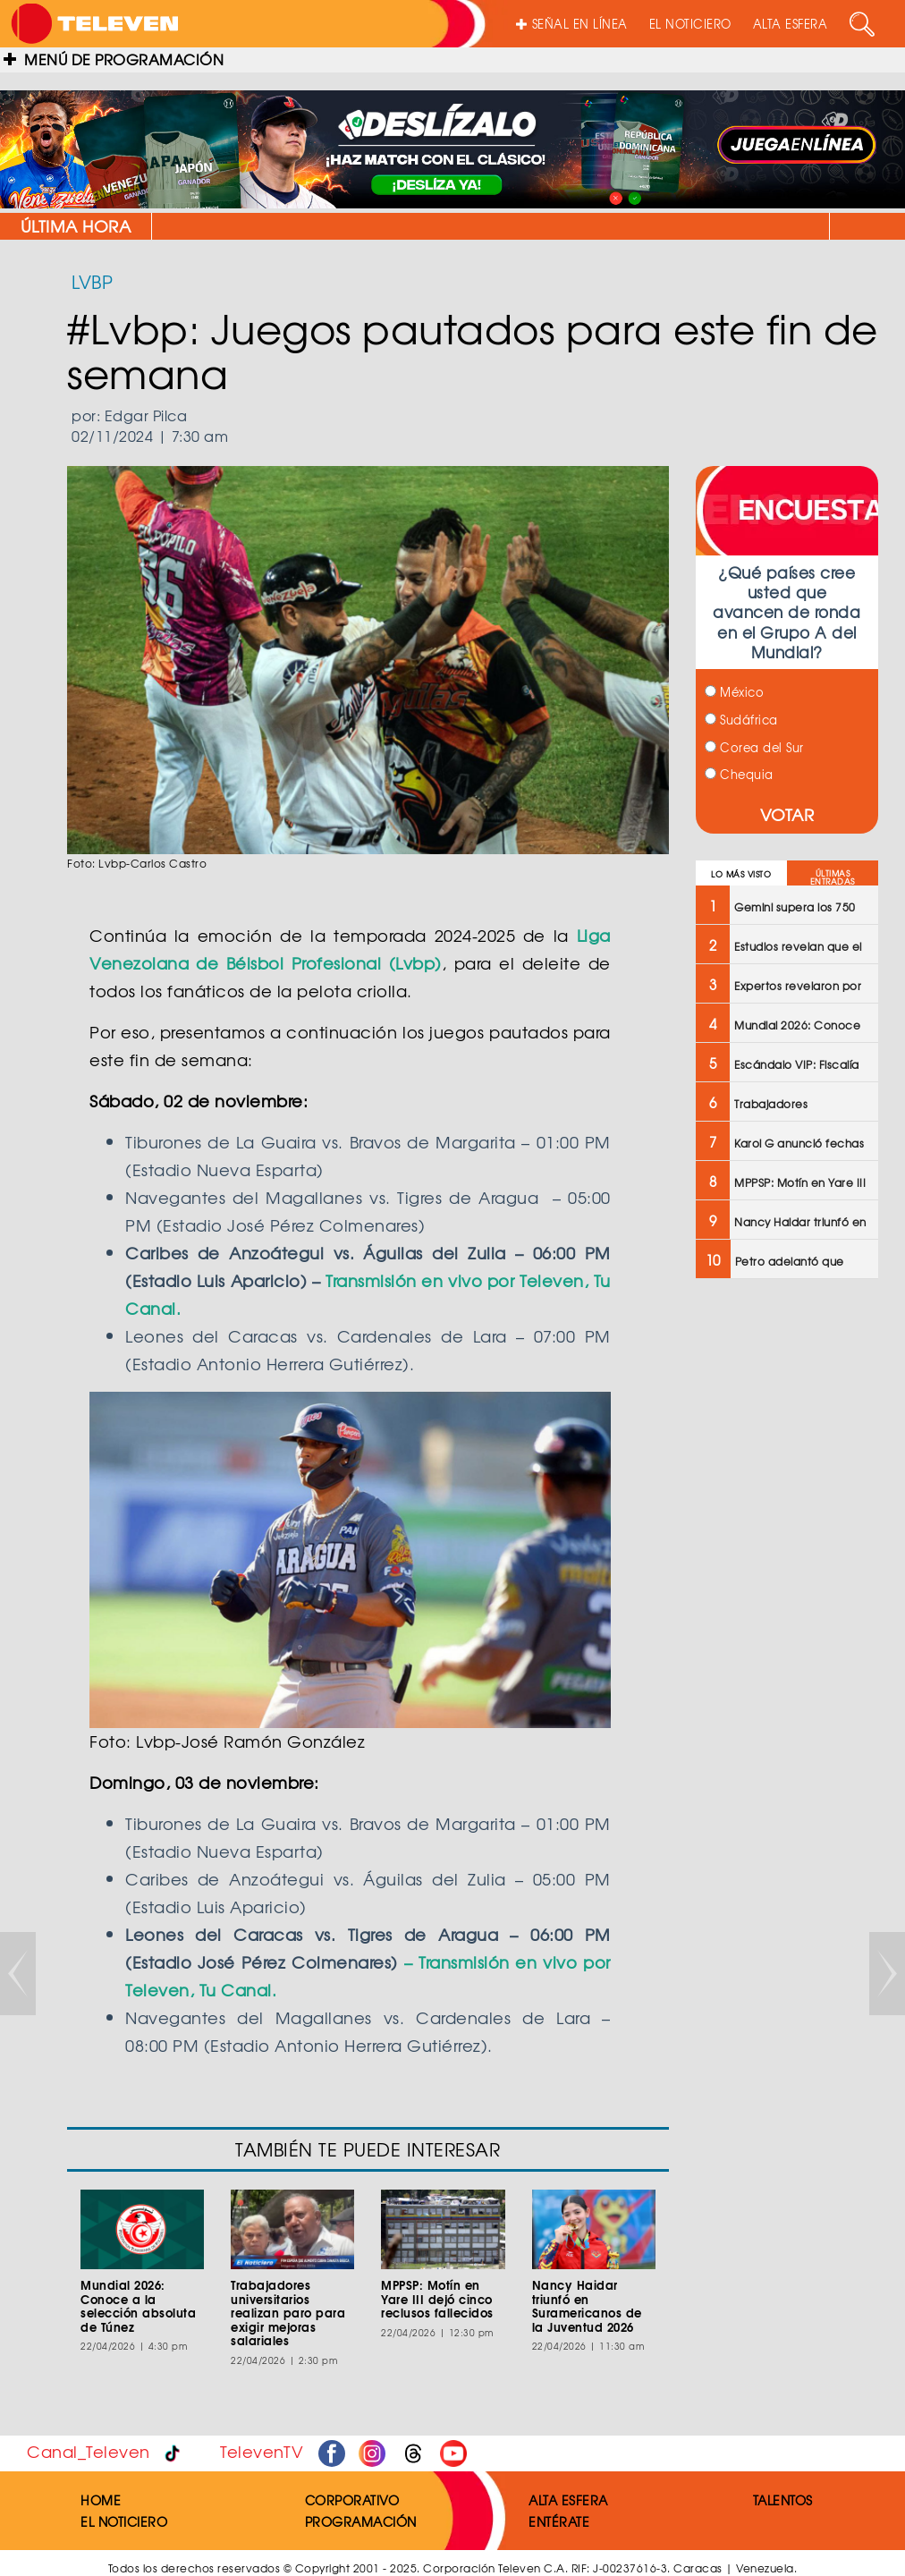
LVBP (92, 281)
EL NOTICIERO (690, 23)
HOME (100, 2500)
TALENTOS (783, 2500)
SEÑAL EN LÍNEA (572, 23)
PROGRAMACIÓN (361, 2521)
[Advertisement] (785, 1578)
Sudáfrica (741, 719)
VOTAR (787, 814)
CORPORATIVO (352, 2500)
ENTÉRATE (559, 2521)
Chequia (739, 774)
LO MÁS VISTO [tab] (741, 874)
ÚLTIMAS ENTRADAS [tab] (832, 877)
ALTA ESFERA (790, 23)
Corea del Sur (754, 747)
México (735, 691)
